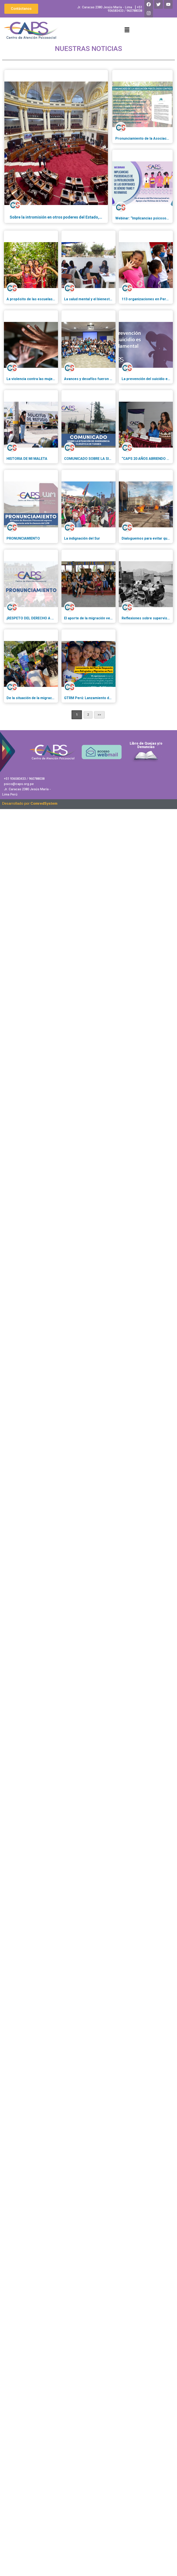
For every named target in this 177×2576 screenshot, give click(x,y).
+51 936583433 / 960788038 (125, 9)
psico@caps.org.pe (18, 784)
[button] (127, 30)
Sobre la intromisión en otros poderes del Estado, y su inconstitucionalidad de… (82, 217)
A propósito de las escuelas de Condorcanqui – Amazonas (55, 299)
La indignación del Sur (82, 538)
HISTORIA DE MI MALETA (27, 459)
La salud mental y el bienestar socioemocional (102, 299)
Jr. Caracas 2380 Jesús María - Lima (105, 7)
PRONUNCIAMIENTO (23, 538)
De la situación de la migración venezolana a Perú (48, 698)
